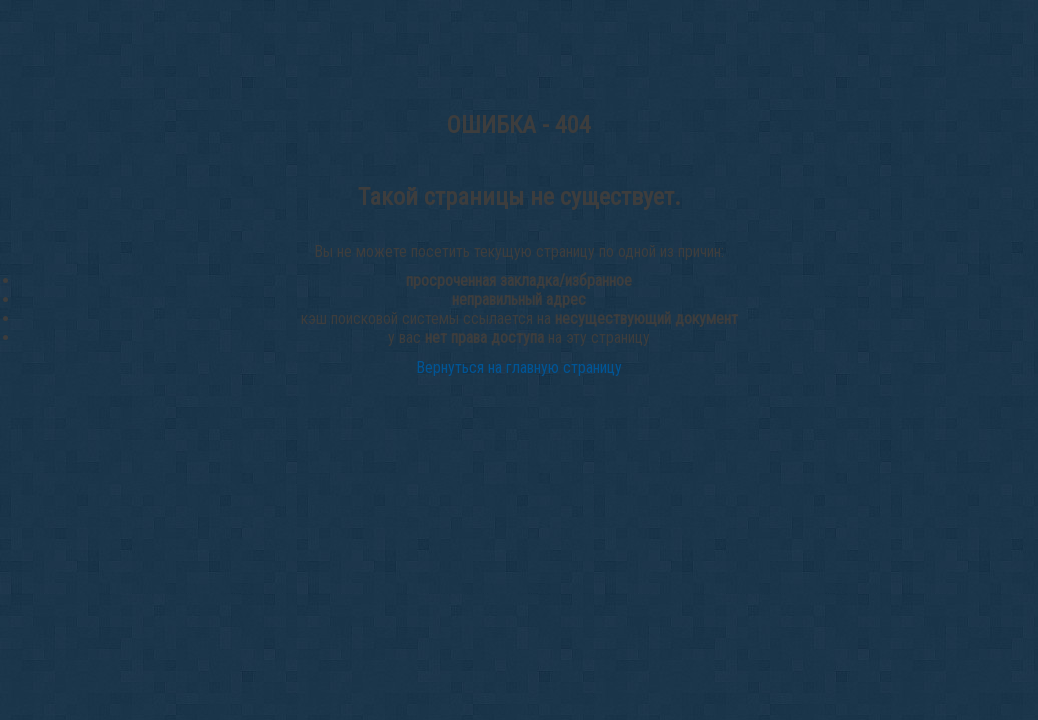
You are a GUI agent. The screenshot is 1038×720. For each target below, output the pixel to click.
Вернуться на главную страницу (519, 367)
